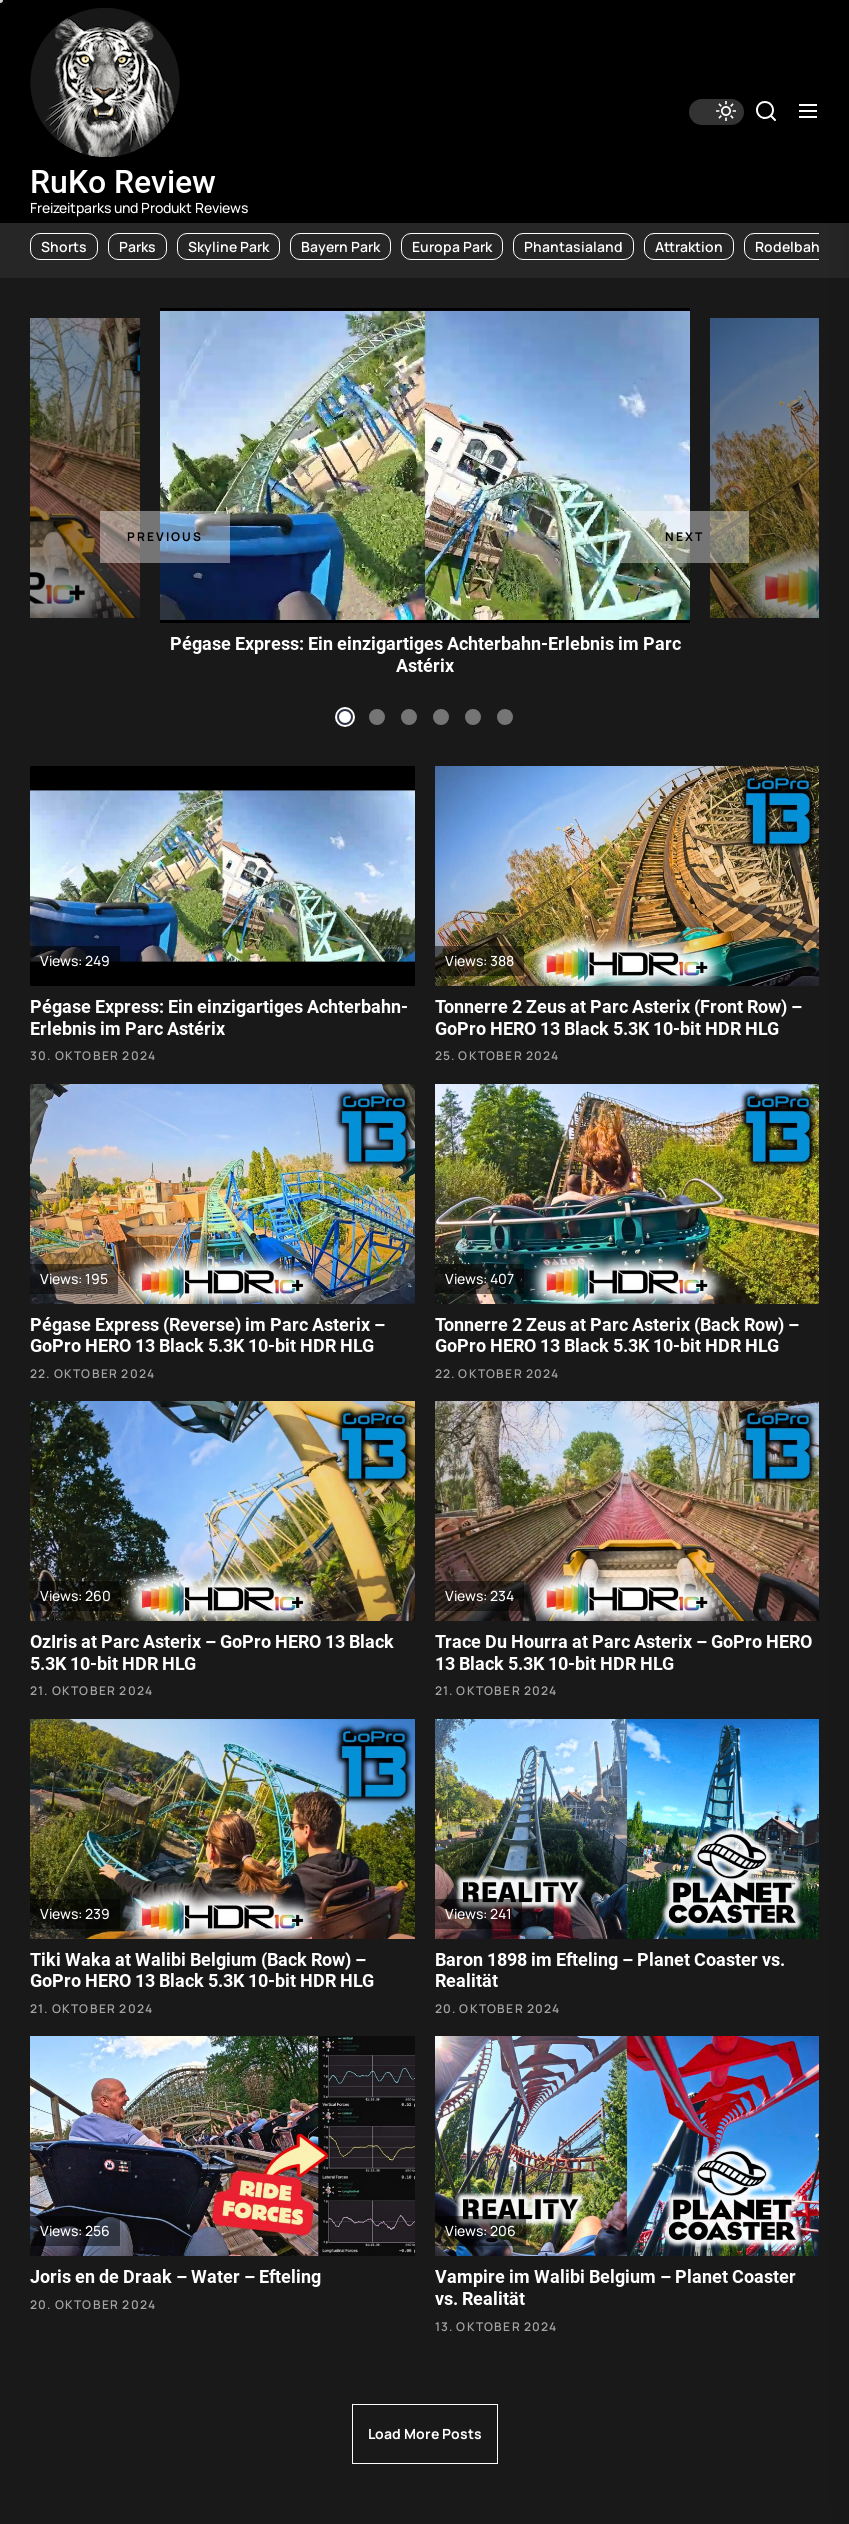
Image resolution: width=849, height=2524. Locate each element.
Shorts (64, 246)
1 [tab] (345, 717)
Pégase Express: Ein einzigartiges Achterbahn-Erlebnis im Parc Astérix (425, 654)
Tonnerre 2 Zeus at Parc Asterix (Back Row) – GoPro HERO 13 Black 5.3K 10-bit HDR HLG (617, 1335)
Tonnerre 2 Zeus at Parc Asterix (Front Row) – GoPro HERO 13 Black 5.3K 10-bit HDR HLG (618, 1017)
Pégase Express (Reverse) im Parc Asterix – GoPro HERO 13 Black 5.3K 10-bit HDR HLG (207, 1335)
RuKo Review (123, 182)
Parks (137, 246)
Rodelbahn (792, 246)
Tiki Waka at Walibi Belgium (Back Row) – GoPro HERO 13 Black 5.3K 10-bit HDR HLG (202, 1970)
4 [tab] (441, 717)
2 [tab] (377, 717)
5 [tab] (473, 717)
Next (684, 536)
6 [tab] (505, 717)
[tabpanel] (425, 465)
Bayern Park (340, 246)
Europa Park (452, 246)
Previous (165, 536)
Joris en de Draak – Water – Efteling (175, 2276)
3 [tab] (409, 717)
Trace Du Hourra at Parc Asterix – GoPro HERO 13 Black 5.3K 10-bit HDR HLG (623, 1652)
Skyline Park (228, 246)
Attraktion (689, 246)
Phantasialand (573, 246)
